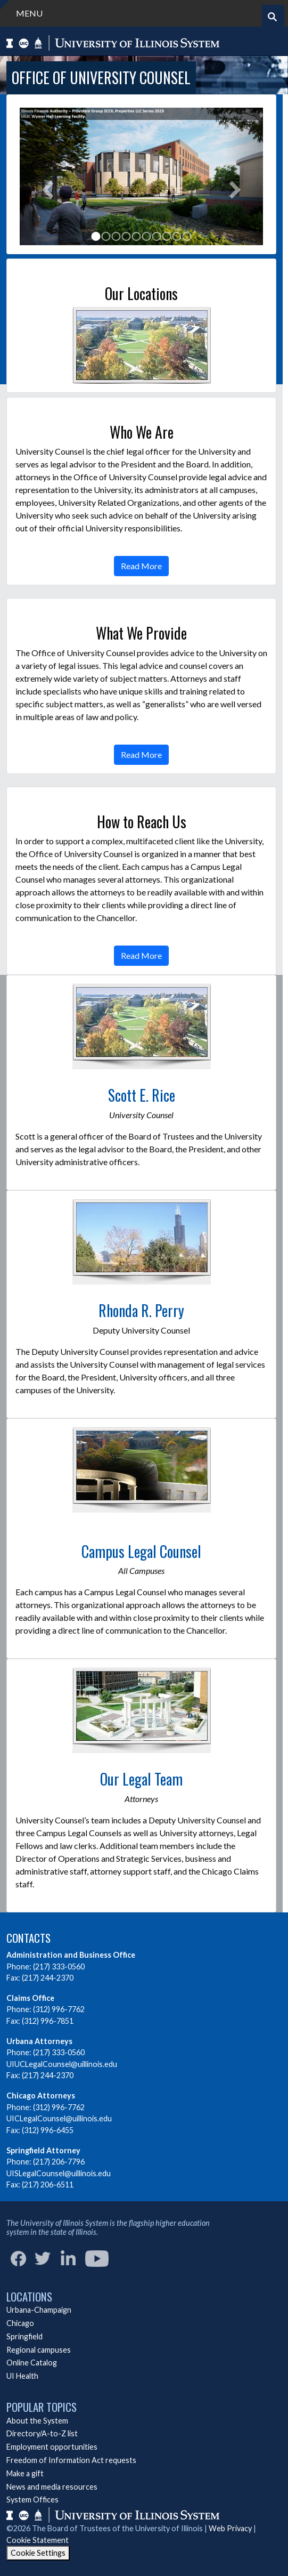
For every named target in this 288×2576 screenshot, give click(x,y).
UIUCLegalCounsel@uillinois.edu (61, 2064)
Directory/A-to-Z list (42, 2433)
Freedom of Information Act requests (71, 2460)
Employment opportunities (51, 2446)
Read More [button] (141, 566)
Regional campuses (38, 2349)
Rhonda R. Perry (141, 1310)
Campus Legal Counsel (141, 1551)
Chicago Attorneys (40, 2095)
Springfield (24, 2336)
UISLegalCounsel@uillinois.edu (58, 2173)
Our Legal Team (141, 1779)
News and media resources (51, 2486)
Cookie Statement (37, 2540)
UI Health (22, 2375)
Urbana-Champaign (38, 2309)
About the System (37, 2420)
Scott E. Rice (141, 1095)
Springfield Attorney (43, 2150)
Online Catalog (31, 2362)
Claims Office (30, 1997)
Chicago (20, 2323)
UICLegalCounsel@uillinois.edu (59, 2118)
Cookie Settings (38, 2552)
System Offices (32, 2499)
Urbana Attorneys (39, 2041)
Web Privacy (230, 2528)
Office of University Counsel (101, 77)
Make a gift (25, 2473)
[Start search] (272, 17)
